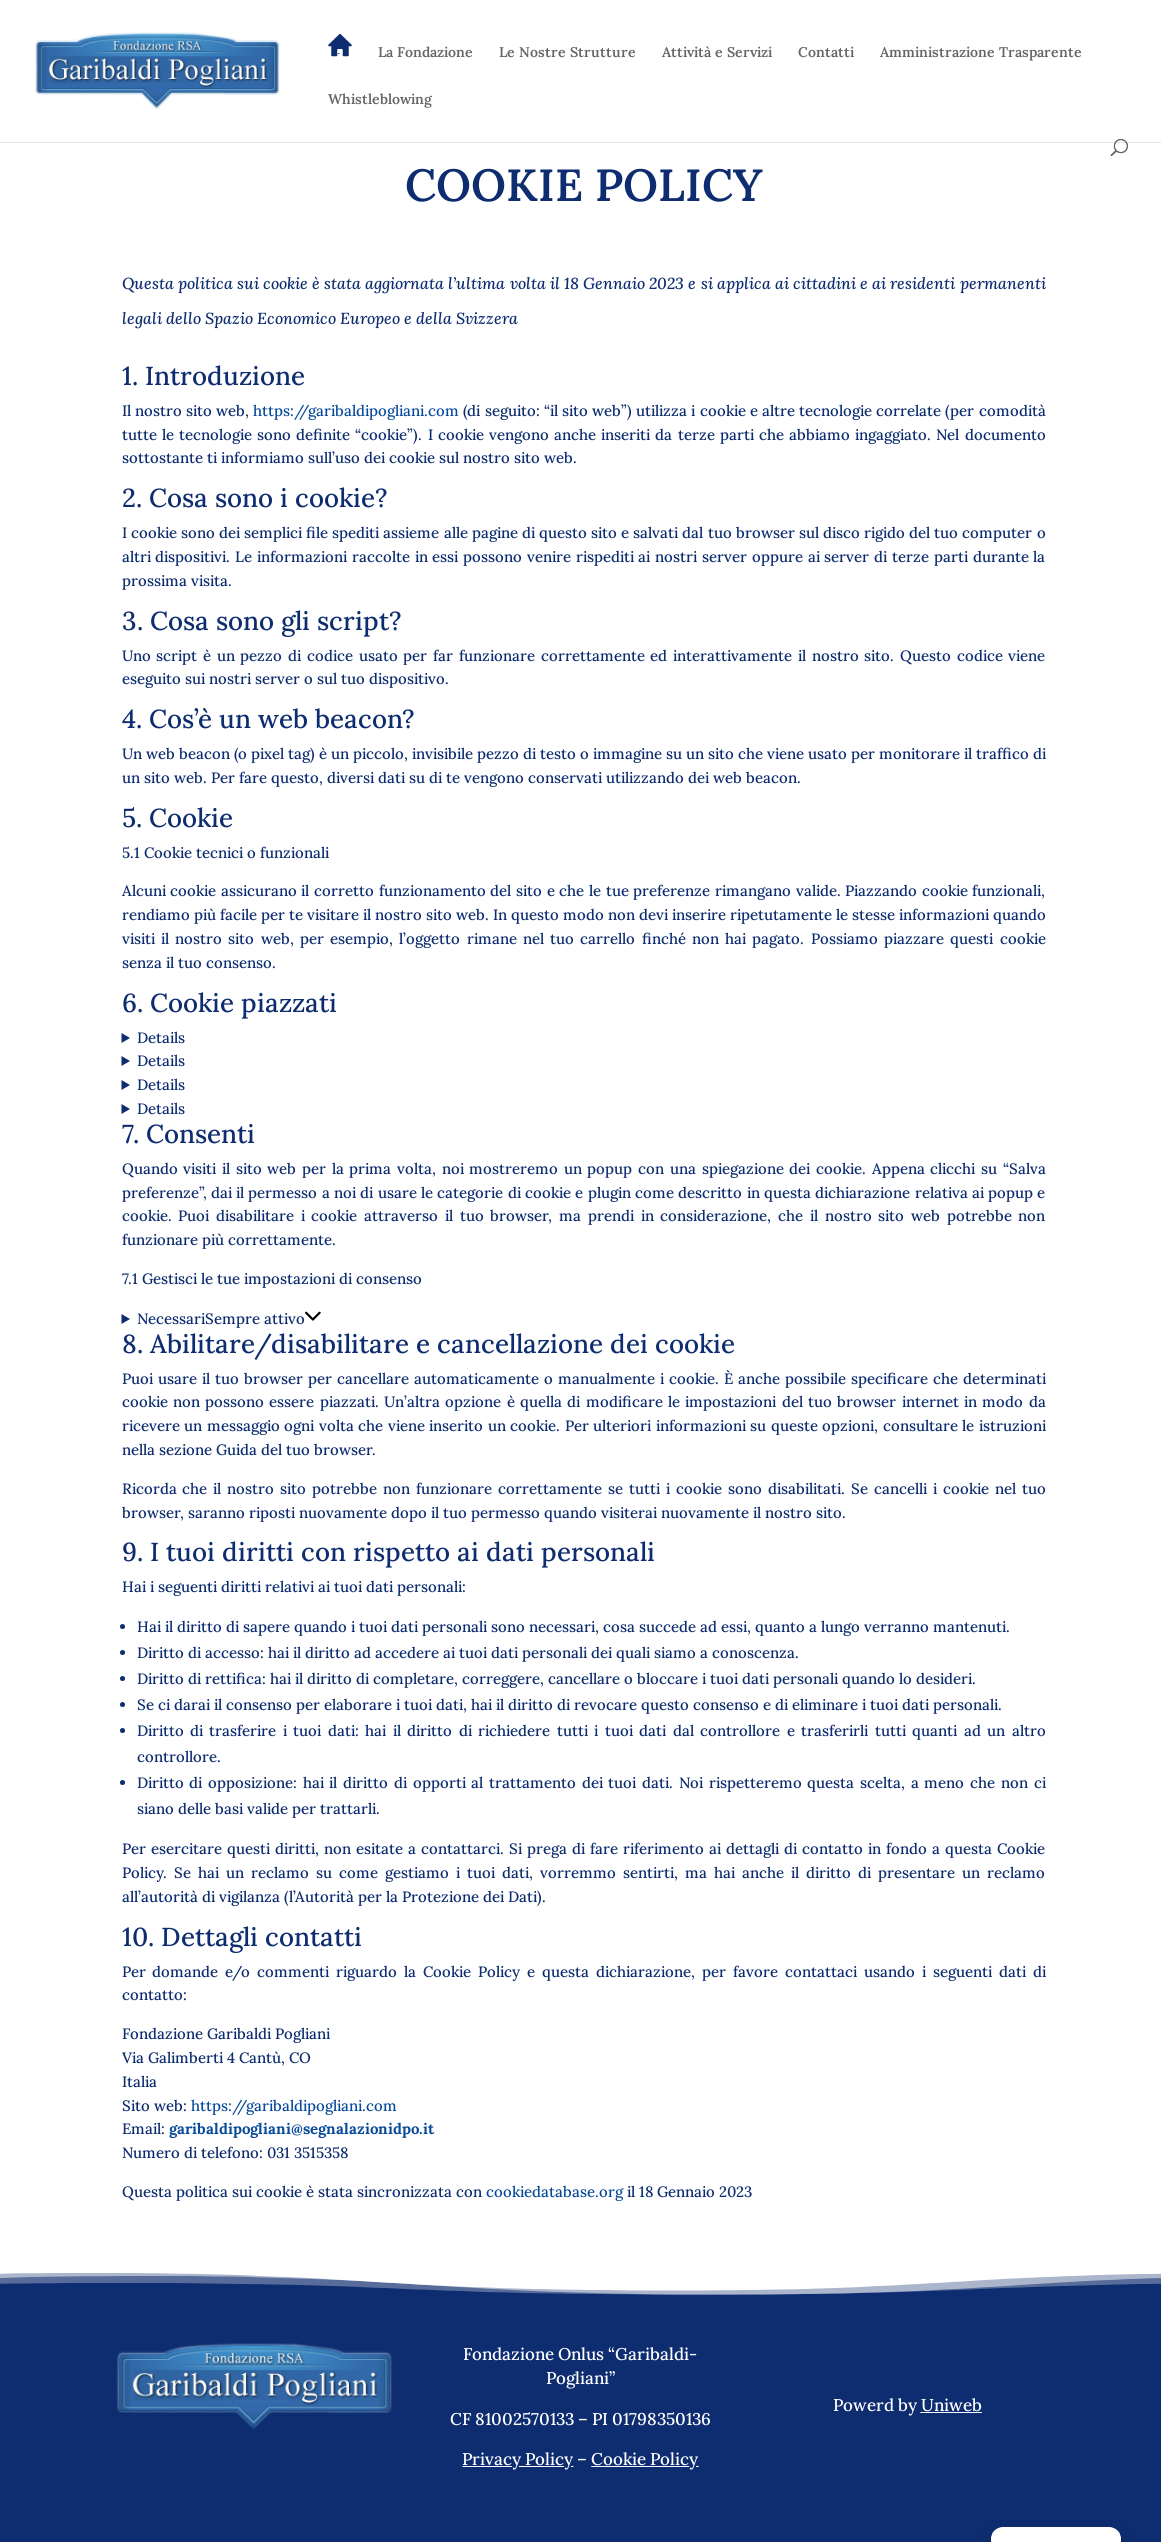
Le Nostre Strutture (567, 53)
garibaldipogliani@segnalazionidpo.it (301, 2128)
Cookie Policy (644, 2459)
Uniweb (951, 2405)
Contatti (826, 53)
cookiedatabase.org (554, 2191)
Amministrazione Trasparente (981, 53)
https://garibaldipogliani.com (356, 410)
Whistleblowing (380, 100)
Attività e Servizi (717, 53)
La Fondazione (425, 53)
